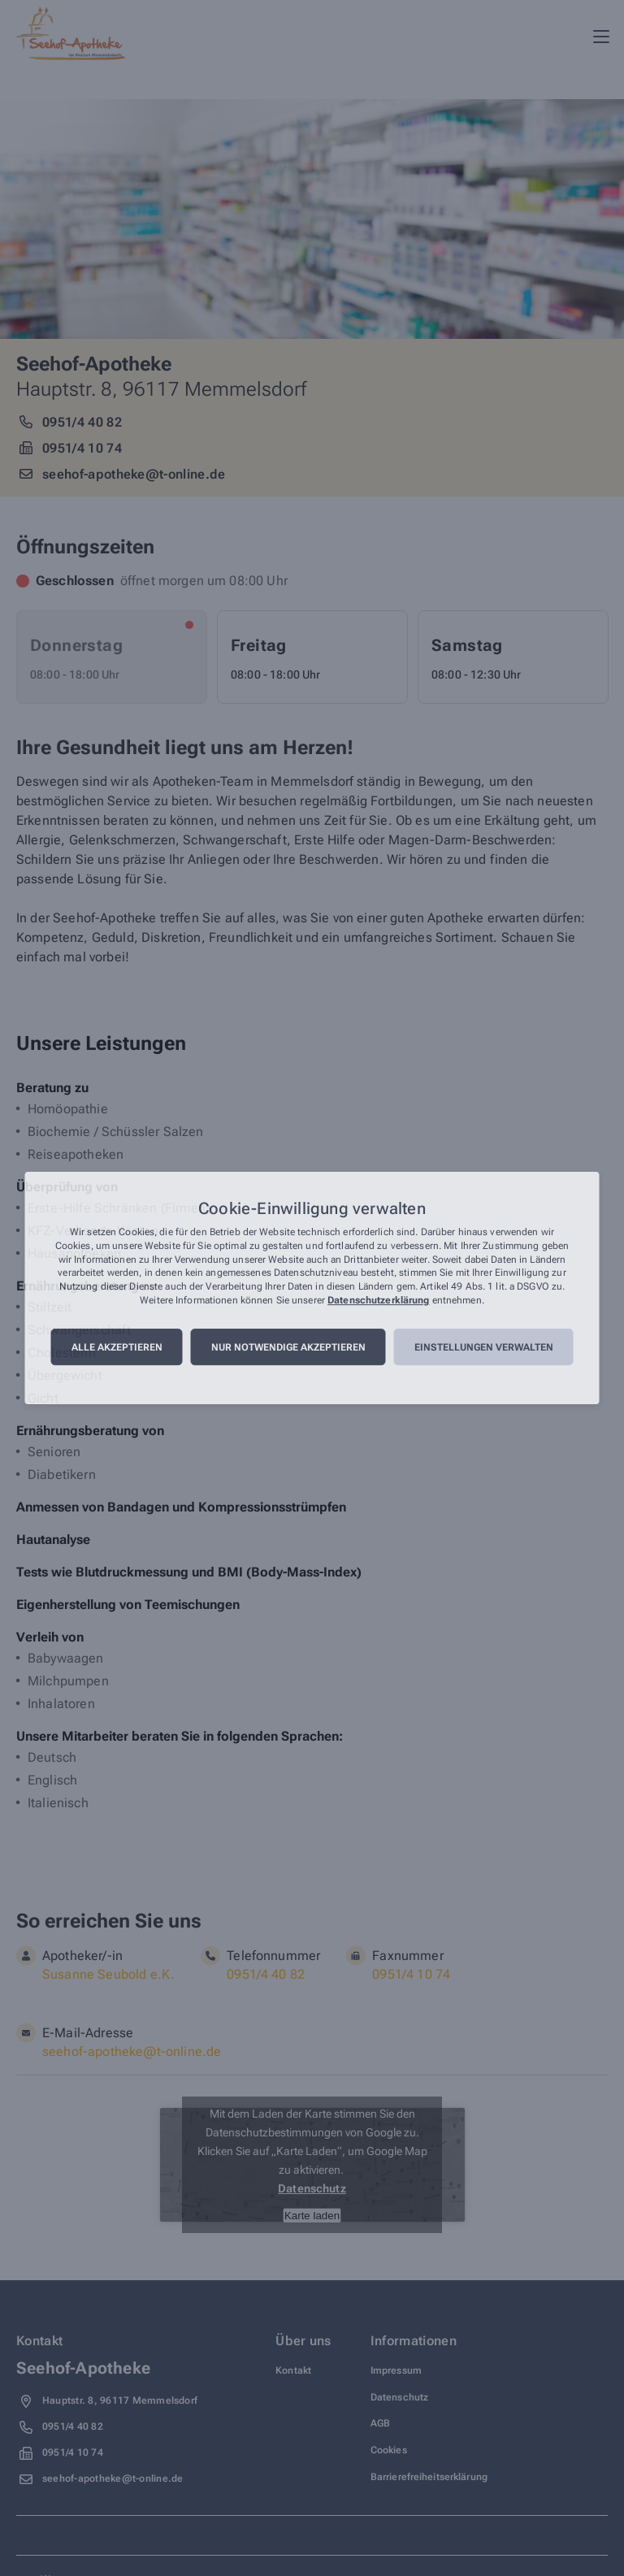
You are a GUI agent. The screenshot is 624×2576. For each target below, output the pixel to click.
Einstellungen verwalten (483, 1347)
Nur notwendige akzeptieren (288, 1347)
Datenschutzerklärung (378, 1300)
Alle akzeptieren (117, 1347)
